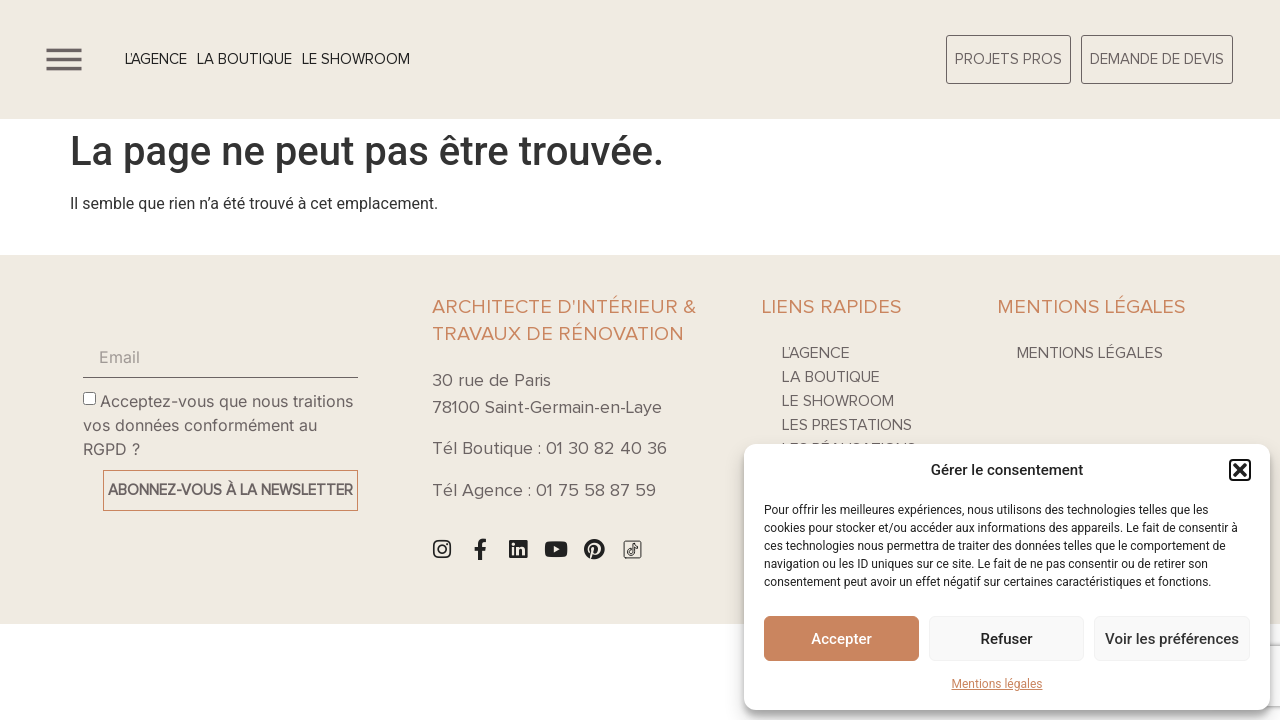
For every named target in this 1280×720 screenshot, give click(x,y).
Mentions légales (997, 684)
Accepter (841, 639)
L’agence (156, 59)
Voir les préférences (1172, 639)
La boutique (244, 59)
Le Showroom (356, 59)
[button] (1240, 470)
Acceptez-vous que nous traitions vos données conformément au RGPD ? (218, 472)
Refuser (1006, 639)
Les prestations (847, 425)
